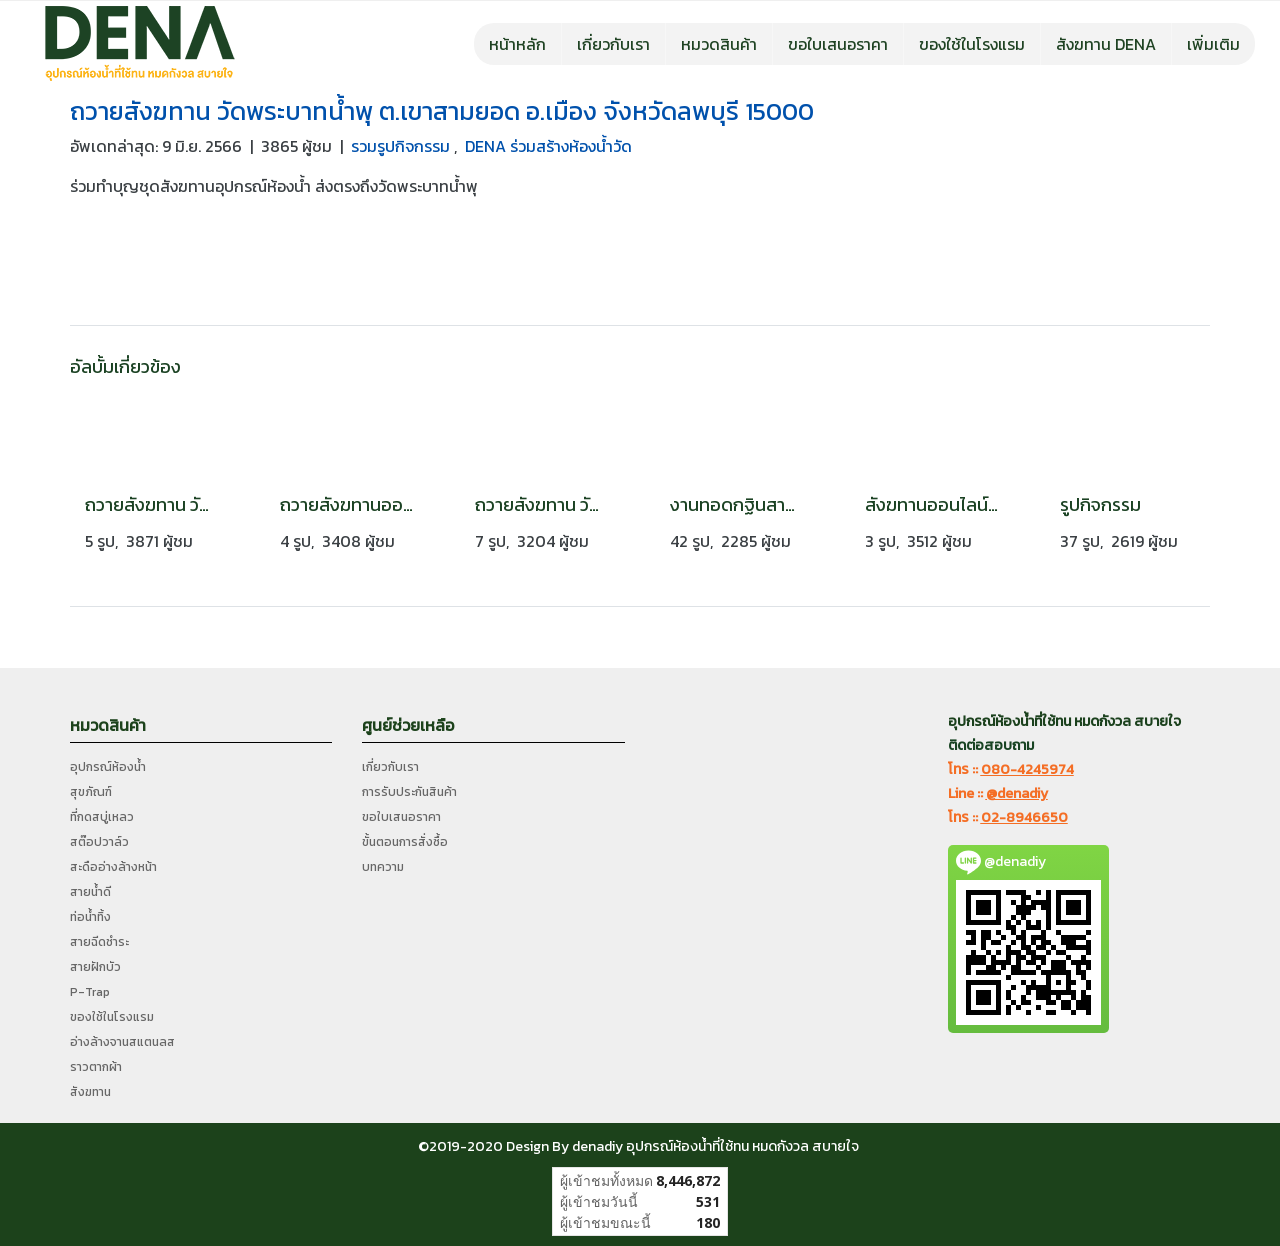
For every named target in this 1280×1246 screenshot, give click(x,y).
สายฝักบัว (95, 967)
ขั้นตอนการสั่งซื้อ (405, 842)
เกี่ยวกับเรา (613, 44)
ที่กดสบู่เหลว (102, 817)
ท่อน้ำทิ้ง (90, 917)
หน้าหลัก (517, 44)
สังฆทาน (90, 1092)
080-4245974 (1027, 769)
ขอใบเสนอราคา (838, 44)
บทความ (383, 867)
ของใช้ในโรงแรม (972, 44)
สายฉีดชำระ (99, 942)
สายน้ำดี (90, 892)
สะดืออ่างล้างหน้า (113, 867)
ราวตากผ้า (96, 1067)
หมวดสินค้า (719, 44)
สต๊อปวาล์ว (99, 842)
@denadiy (1017, 793)
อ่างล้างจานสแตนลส (122, 1042)
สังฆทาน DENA (1106, 44)
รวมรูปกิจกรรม (402, 146)
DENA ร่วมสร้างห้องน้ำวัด (548, 146)
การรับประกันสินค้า (409, 792)
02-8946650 (1024, 817)
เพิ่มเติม (1213, 44)
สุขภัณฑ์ (91, 792)
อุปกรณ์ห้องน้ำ (108, 767)
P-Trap (90, 992)
